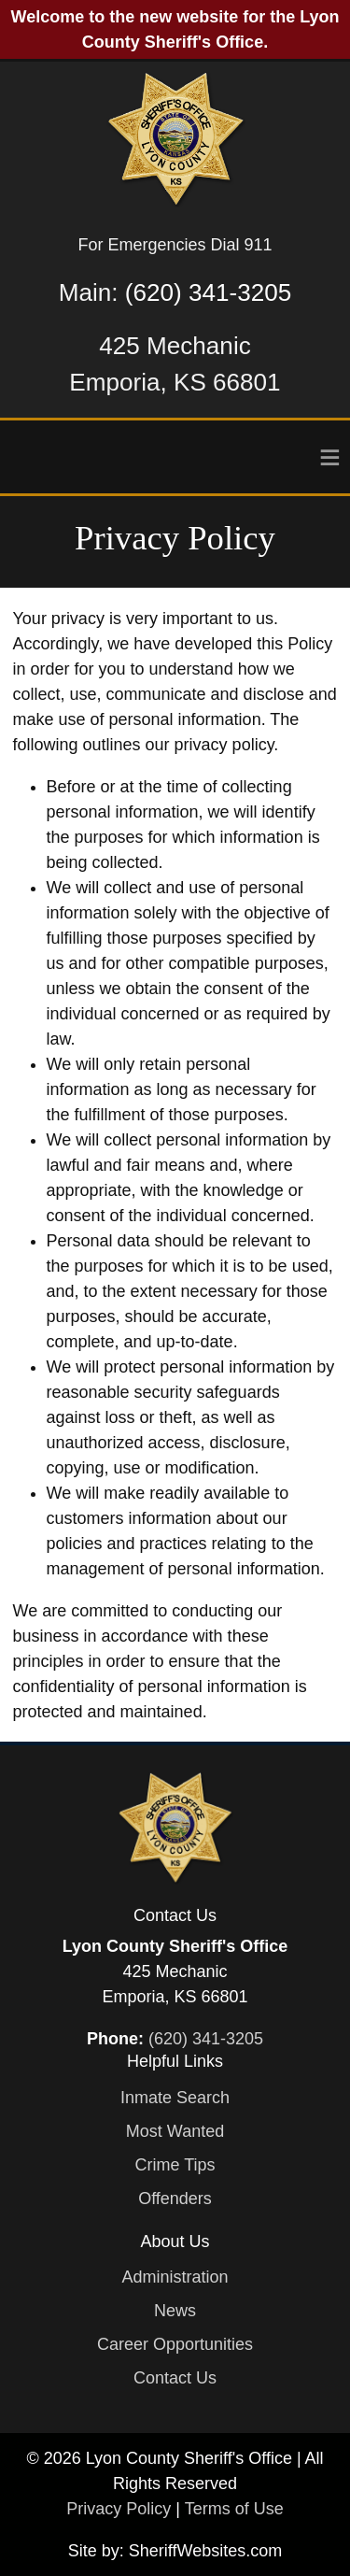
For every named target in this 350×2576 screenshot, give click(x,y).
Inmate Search (175, 2097)
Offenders (175, 2198)
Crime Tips (174, 2165)
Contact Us (175, 2378)
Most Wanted (175, 2131)
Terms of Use (234, 2508)
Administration (174, 2277)
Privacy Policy (118, 2508)
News (175, 2310)
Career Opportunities (175, 2344)
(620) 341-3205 (208, 292)
